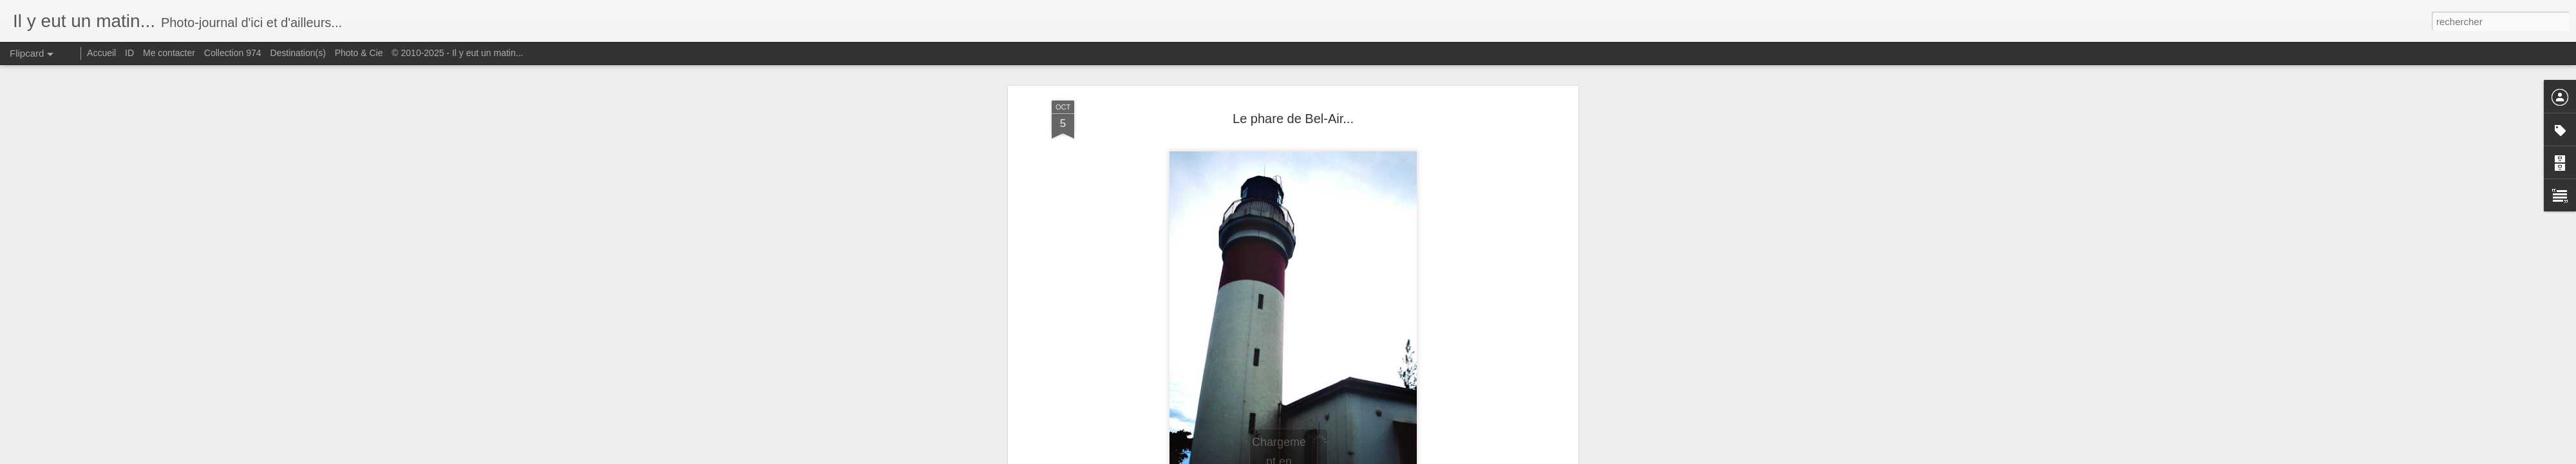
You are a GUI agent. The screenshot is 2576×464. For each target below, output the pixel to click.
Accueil (101, 53)
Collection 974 (232, 53)
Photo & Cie (359, 53)
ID (129, 53)
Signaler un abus (1377, 457)
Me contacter (169, 53)
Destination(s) (297, 53)
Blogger (1334, 457)
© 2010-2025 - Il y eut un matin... (457, 53)
